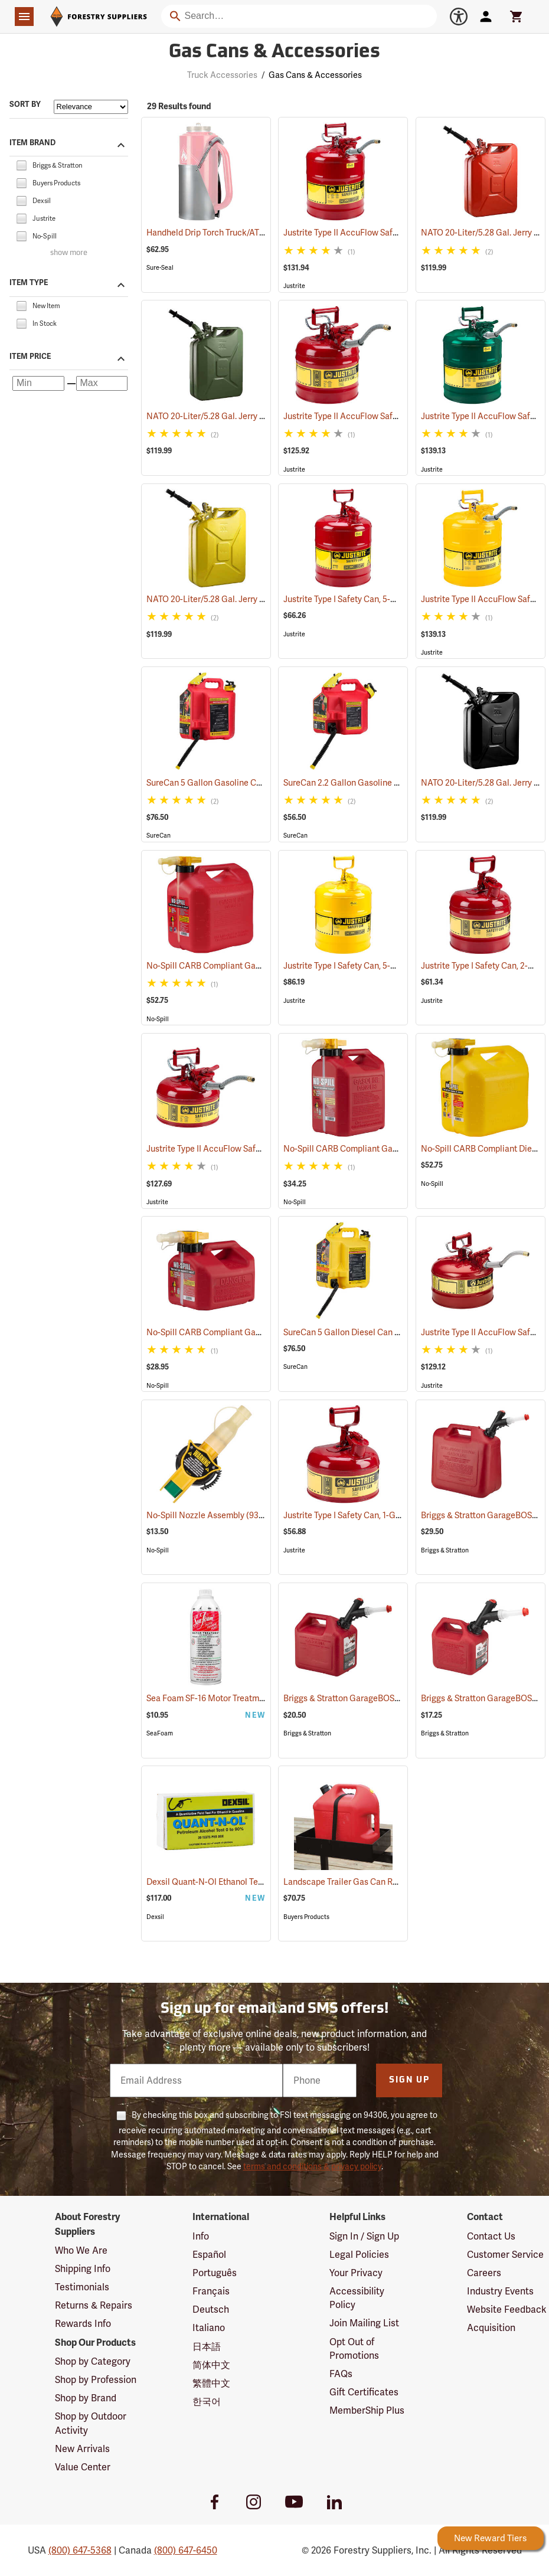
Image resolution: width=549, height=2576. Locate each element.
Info (200, 2236)
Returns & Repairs (93, 2305)
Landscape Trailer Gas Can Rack (360, 1882)
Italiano (208, 2328)
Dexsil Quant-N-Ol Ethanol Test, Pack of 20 (242, 1882)
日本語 (206, 2346)
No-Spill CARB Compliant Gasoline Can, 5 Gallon (254, 965)
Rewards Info (83, 2323)
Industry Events (500, 2291)
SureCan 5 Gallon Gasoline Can (220, 782)
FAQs (340, 2374)
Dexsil (155, 1917)
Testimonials (82, 2287)
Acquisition (491, 2328)
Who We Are (81, 2250)
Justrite (294, 286)
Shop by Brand (85, 2398)
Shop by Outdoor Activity (90, 2423)
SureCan (158, 835)
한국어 (206, 2401)
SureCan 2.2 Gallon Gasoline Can (361, 782)
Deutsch (210, 2309)
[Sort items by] (91, 107)
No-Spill (157, 1019)
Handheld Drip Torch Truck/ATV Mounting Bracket (255, 232)
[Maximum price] (102, 383)
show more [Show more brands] (68, 253)
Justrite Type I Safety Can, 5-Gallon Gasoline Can (390, 599)
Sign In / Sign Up (364, 2236)
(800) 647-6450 (185, 2550)
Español (209, 2254)
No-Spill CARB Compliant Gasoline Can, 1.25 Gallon (259, 1332)
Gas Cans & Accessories (315, 75)
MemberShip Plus (366, 2410)
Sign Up (409, 2080)
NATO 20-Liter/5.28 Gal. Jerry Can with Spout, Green (259, 416)
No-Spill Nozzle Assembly (210, 1515)
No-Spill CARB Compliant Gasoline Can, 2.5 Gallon (394, 1148)
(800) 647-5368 (80, 2550)
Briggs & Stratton (445, 1550)
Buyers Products (306, 1917)
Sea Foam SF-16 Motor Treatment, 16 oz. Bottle (248, 1698)
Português (214, 2273)
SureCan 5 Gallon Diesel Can (353, 1332)
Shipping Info (82, 2269)
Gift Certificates (363, 2392)
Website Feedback (507, 2309)
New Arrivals (82, 2449)
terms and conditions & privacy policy (312, 2166)
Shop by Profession (95, 2380)
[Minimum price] (38, 383)
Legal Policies (359, 2254)
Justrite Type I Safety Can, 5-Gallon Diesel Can (386, 965)
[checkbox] (21, 164)
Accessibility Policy (356, 2298)
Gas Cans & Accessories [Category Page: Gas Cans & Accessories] (274, 52)
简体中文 (211, 2365)
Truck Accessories (222, 75)
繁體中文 (211, 2383)
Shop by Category (92, 2361)
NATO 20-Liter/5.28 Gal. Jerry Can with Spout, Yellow (261, 599)
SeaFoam (159, 1733)
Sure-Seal (160, 268)
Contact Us (491, 2236)
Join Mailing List (364, 2323)
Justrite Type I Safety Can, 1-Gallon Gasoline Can (390, 1515)
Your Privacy (356, 2273)
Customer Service (505, 2254)
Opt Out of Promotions (354, 2349)
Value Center (82, 2467)
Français (211, 2291)
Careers (484, 2273)
